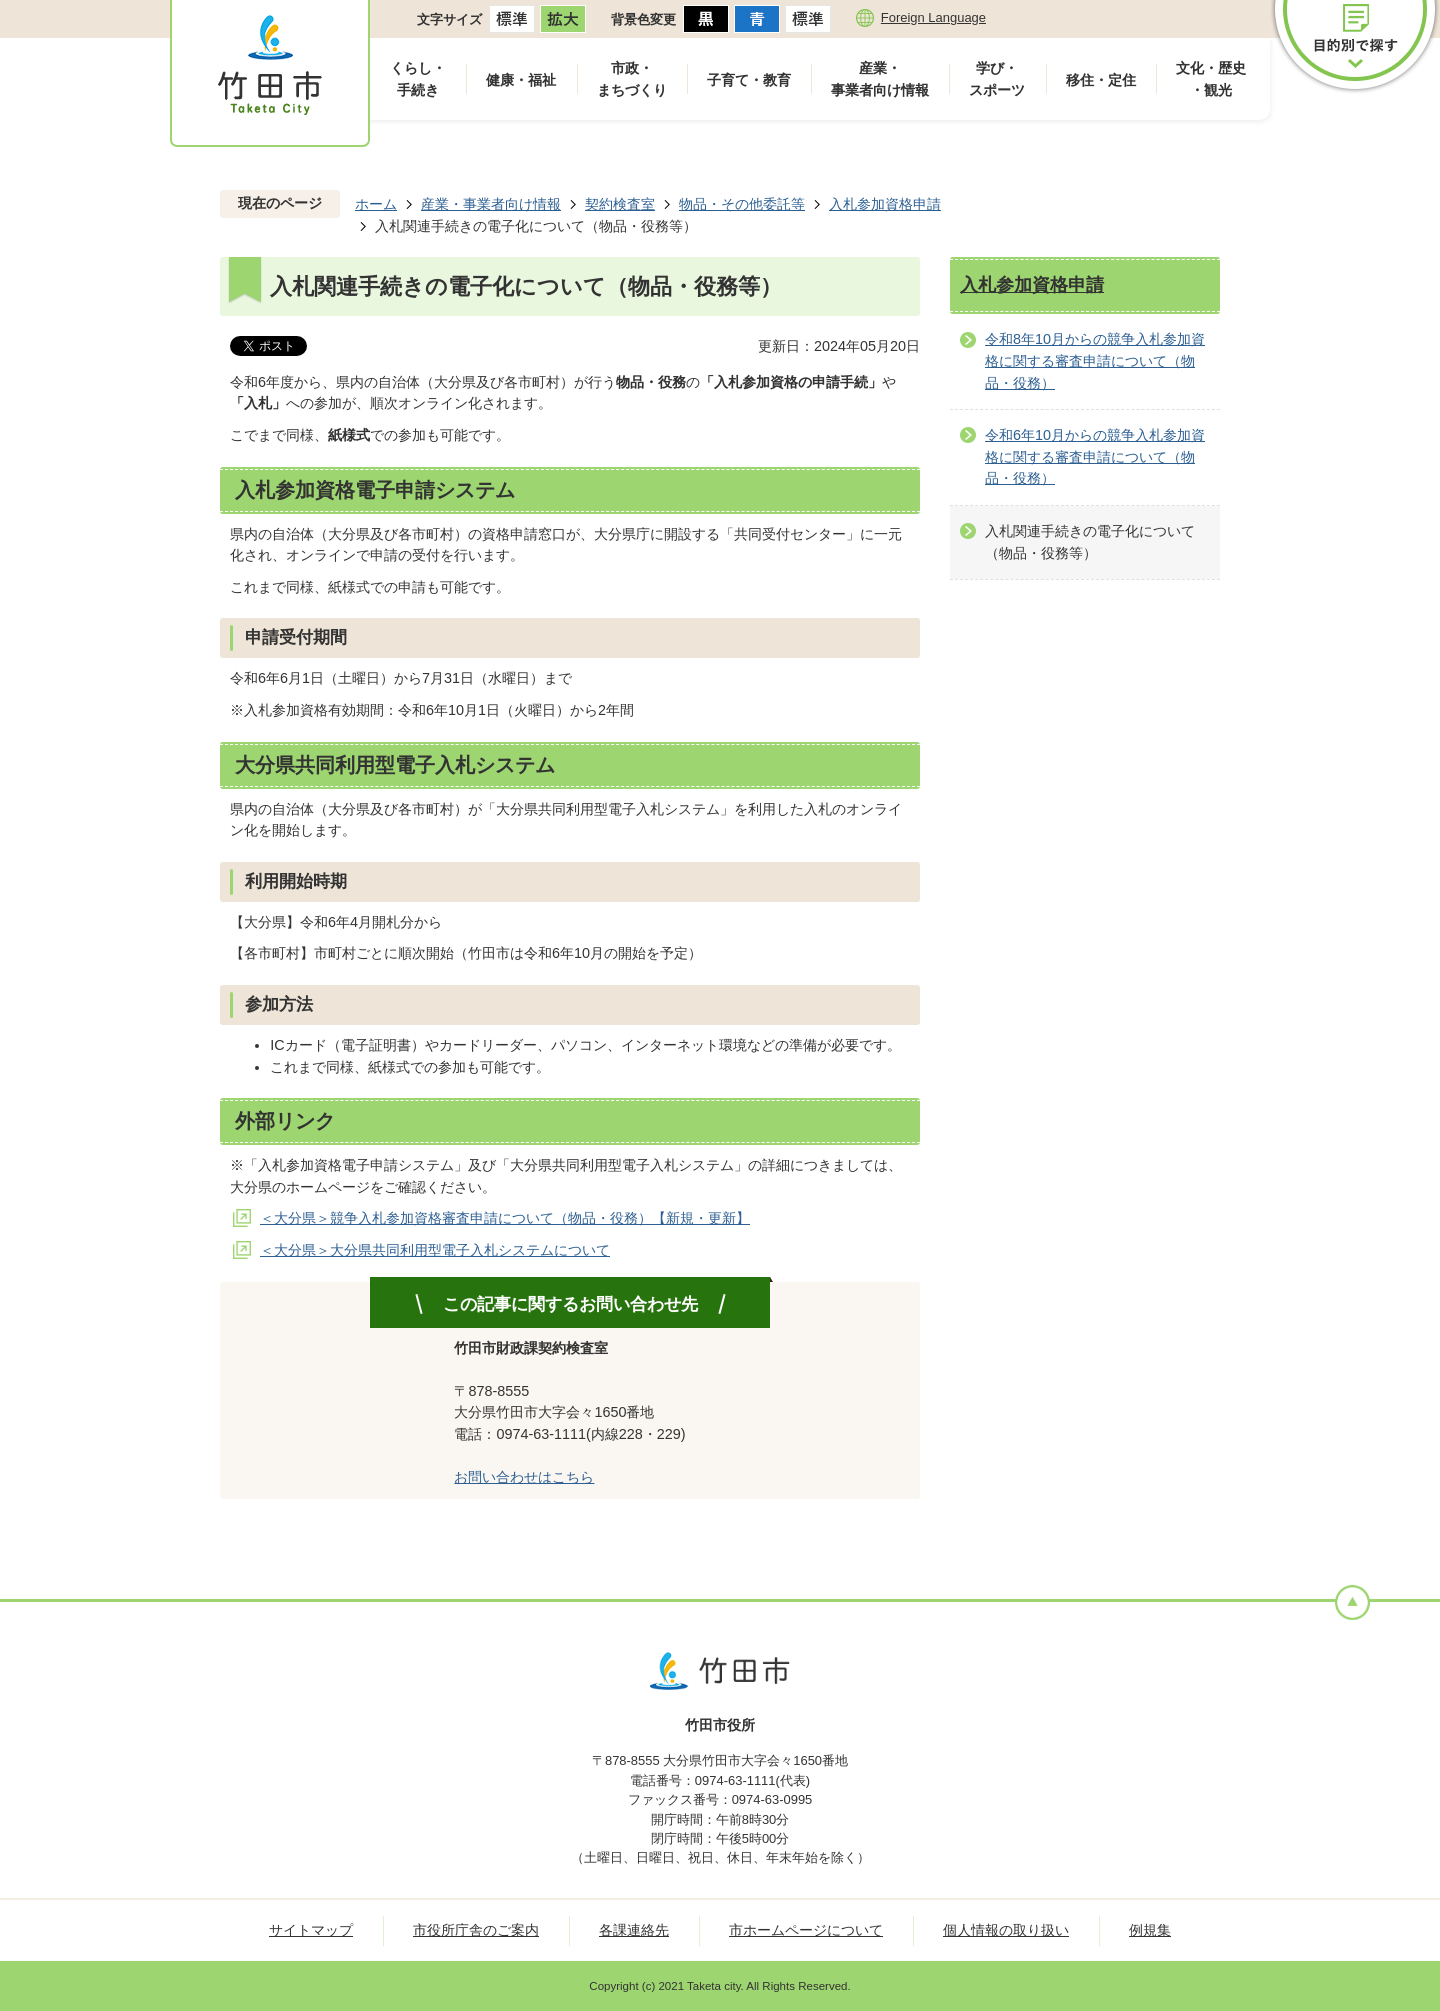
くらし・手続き (418, 79)
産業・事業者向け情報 (880, 79)
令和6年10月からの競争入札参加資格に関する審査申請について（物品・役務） (1095, 456)
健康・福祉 (521, 80)
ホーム (376, 204)
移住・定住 (1101, 80)
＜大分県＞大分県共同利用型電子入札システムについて (435, 1250)
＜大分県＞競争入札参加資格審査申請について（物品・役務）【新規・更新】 (505, 1218)
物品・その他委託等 (742, 204)
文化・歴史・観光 (1211, 79)
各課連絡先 (634, 1930)
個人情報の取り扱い (1006, 1930)
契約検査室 (620, 204)
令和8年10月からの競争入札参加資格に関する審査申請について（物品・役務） (1095, 360)
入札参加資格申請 (885, 204)
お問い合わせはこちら (524, 1477)
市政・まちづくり (632, 79)
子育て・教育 (749, 80)
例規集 (1150, 1930)
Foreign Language (933, 17)
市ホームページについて (806, 1930)
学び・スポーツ (997, 79)
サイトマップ (311, 1930)
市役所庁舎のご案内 (476, 1930)
